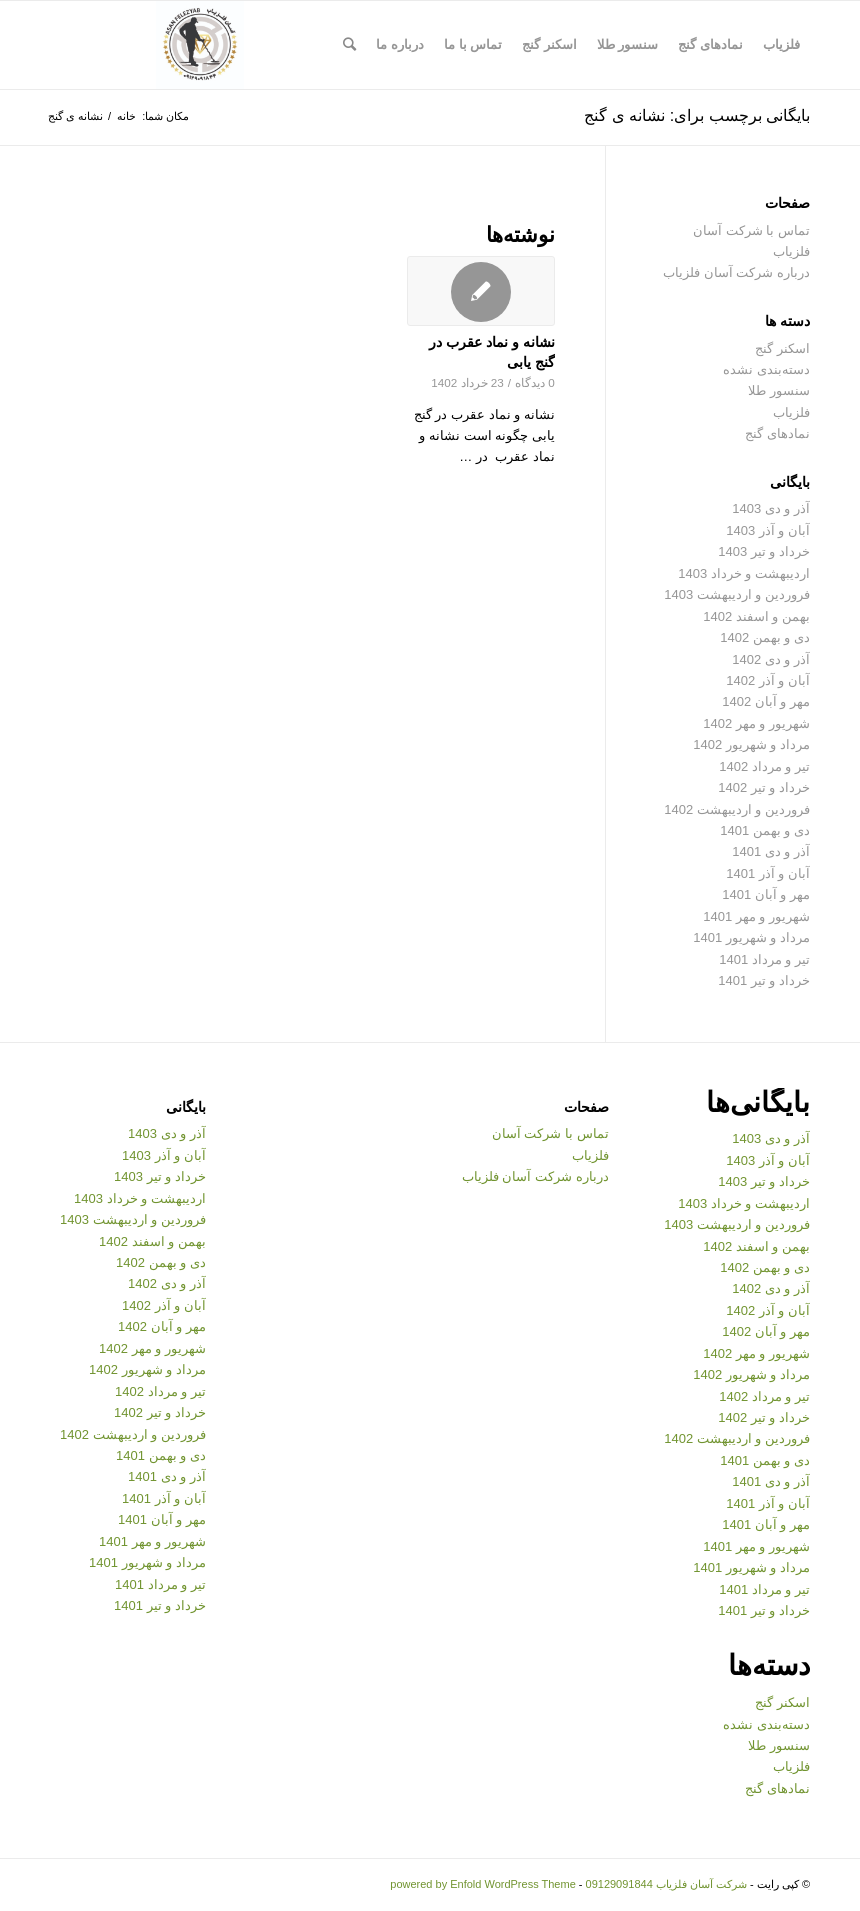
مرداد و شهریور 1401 (751, 937)
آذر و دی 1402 (771, 659)
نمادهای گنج (777, 433)
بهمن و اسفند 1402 (756, 616)
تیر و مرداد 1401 (764, 959)
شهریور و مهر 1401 (756, 916)
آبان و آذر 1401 (768, 873)
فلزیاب (791, 412)
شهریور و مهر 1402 (756, 723)
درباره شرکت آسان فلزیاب (736, 272)
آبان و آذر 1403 (768, 530)
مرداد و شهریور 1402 (751, 744)
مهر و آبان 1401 (766, 894)
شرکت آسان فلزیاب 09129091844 (666, 1884)
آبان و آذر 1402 (768, 680)
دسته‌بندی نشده (766, 369)
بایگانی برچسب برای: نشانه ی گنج (697, 115)
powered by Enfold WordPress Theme (482, 1884)
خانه (126, 116)
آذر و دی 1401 (771, 851)
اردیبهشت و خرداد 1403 (744, 573)
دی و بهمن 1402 (765, 637)
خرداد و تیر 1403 (764, 551)
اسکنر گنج (782, 348)
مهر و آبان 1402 (766, 701)
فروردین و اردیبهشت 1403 (737, 594)
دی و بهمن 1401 (765, 830)
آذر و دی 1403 (771, 508)
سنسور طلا (779, 390)
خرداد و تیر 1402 (764, 787)
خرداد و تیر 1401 (764, 980)
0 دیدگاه (535, 382)
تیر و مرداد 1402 (764, 766)
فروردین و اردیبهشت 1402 (737, 809)
